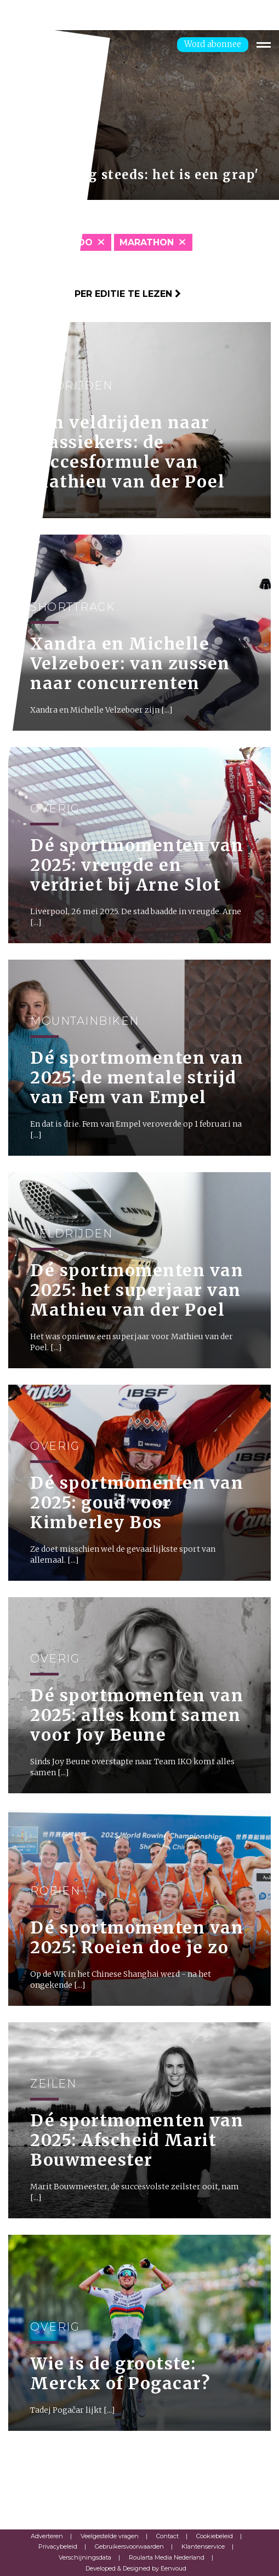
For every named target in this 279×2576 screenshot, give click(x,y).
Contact (167, 2536)
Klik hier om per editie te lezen (94, 294)
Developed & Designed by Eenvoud (136, 2568)
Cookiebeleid (214, 2536)
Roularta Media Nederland (166, 2557)
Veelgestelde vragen (110, 2536)
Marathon (146, 242)
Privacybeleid (57, 2546)
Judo (79, 242)
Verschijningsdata (85, 2557)
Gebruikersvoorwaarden (129, 2546)
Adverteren (47, 2536)
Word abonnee (212, 44)
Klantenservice (203, 2546)
